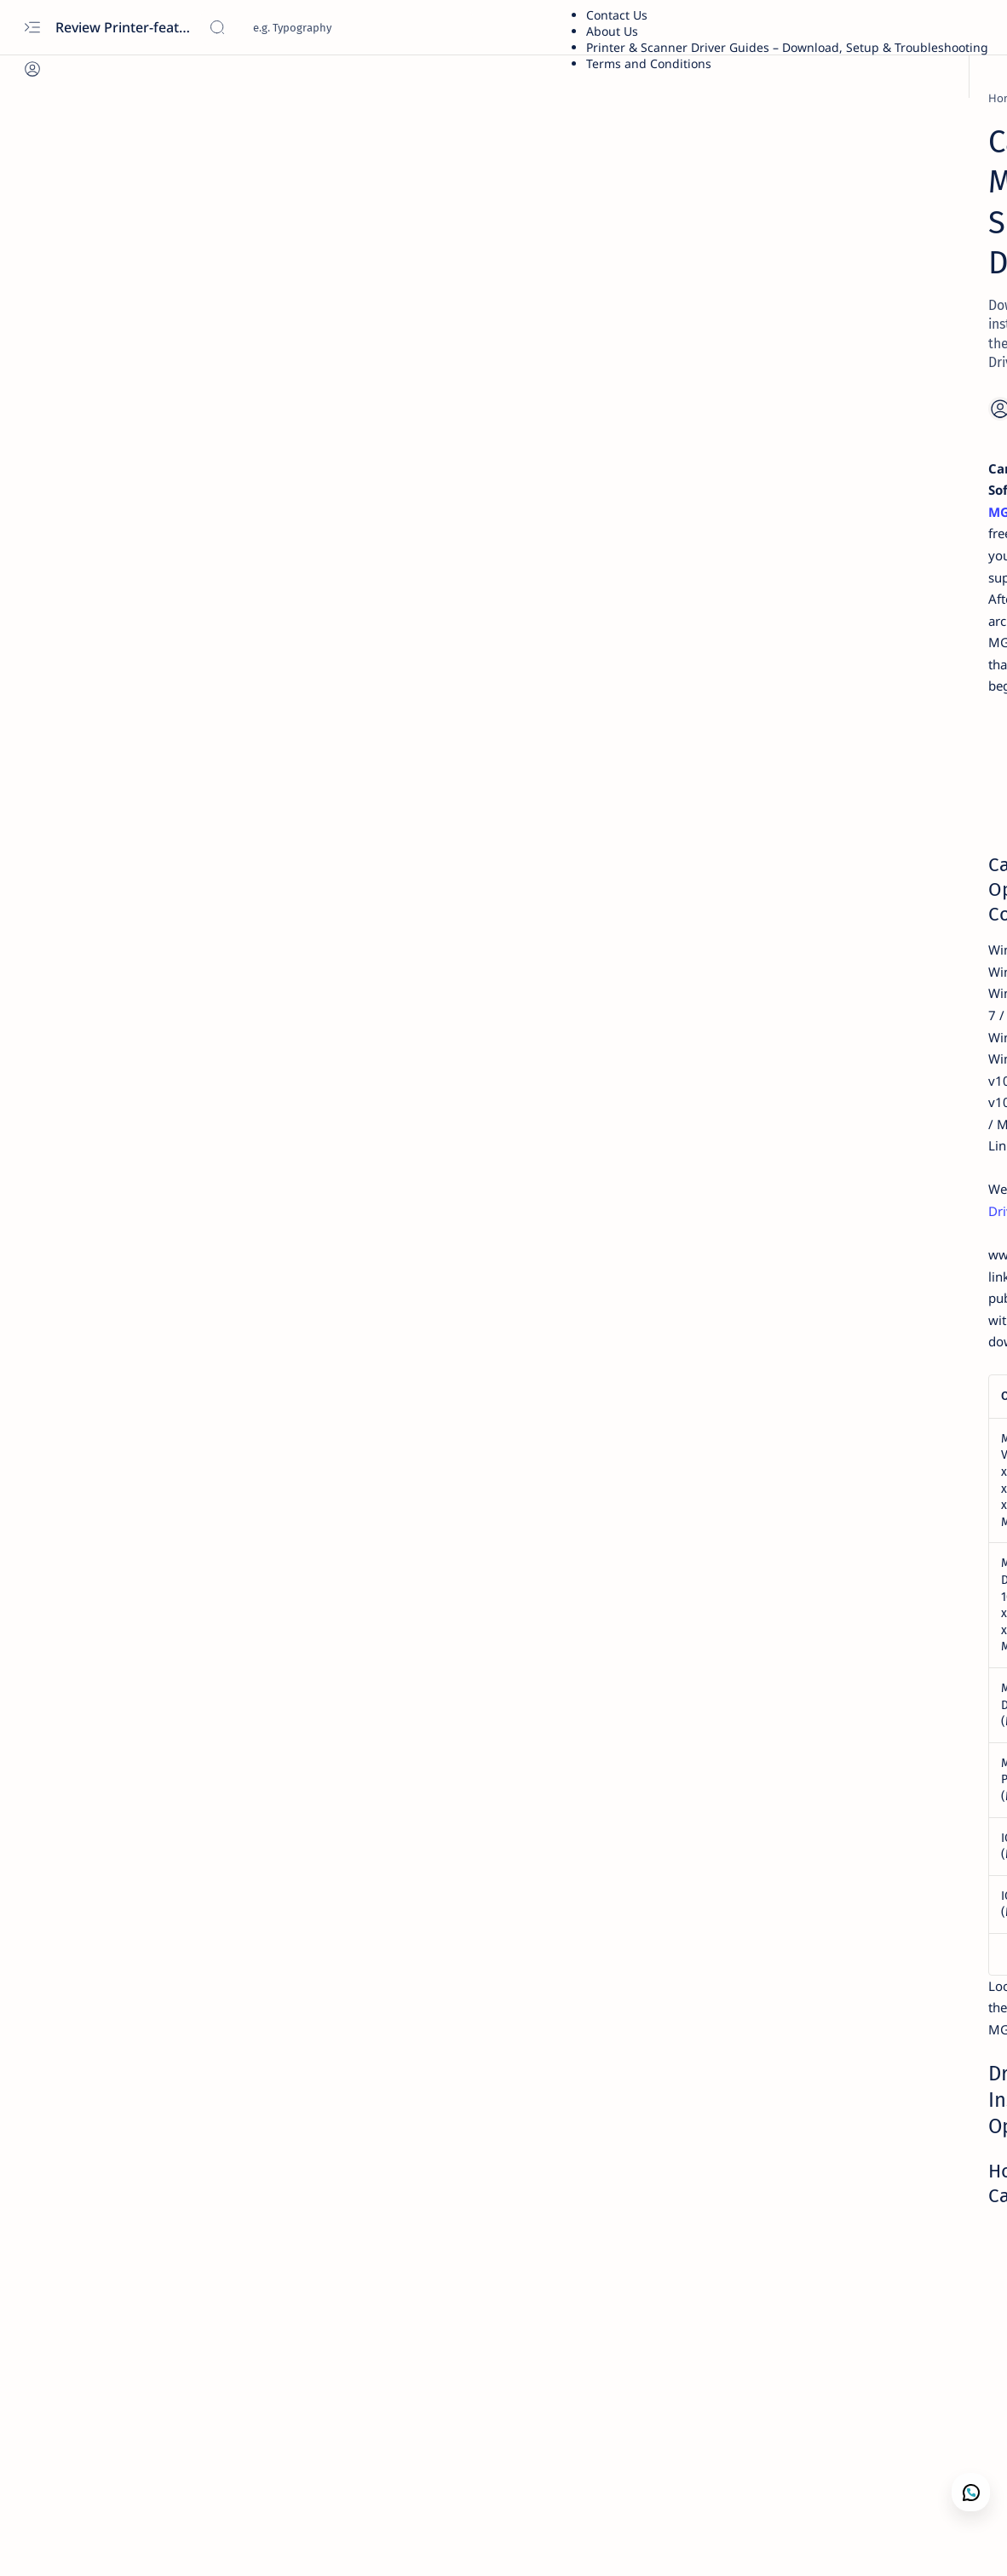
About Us (612, 31)
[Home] (98, 98)
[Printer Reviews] (826, 896)
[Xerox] (802, 822)
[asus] (798, 719)
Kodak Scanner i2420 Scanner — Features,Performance (876, 928)
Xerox (799, 165)
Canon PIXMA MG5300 (509, 344)
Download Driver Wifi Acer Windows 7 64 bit (858, 1003)
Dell (795, 262)
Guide (801, 375)
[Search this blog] (336, 27)
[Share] (690, 286)
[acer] (797, 971)
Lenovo (804, 278)
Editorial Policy (949, 1138)
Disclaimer (817, 1138)
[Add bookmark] (646, 286)
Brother (805, 149)
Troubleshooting (831, 472)
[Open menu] (32, 28)
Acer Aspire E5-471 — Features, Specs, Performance (870, 1078)
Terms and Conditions (648, 63)
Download (676, 947)
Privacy (878, 1138)
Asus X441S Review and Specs (868, 741)
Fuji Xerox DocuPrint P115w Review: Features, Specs (860, 854)
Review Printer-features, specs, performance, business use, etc (125, 27)
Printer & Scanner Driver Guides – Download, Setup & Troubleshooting (787, 47)
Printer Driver (822, 132)
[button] (95, 2542)
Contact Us (616, 15)
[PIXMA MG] (159, 98)
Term (762, 1138)
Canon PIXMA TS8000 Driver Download (317, 769)
